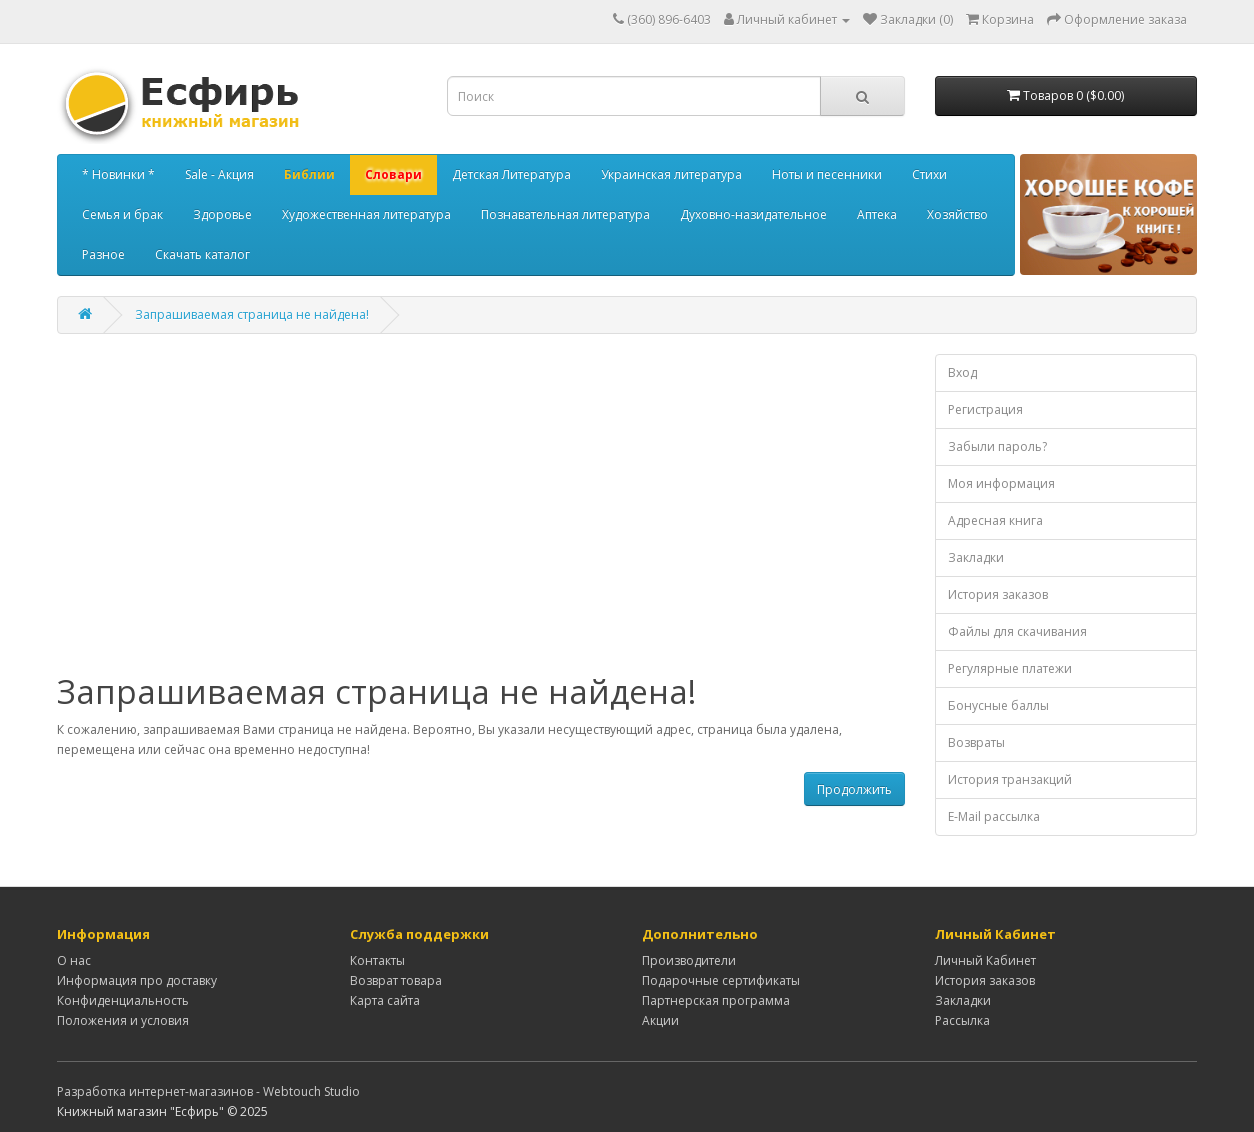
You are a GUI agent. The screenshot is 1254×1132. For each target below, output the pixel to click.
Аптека (877, 214)
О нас (74, 960)
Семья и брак (122, 214)
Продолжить (854, 789)
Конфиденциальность (123, 1000)
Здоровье (222, 214)
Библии (309, 174)
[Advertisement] (481, 514)
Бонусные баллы (998, 705)
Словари (393, 174)
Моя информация (1001, 483)
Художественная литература (366, 214)
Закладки (976, 557)
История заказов (998, 594)
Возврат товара (396, 980)
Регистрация (985, 409)
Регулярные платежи (1010, 668)
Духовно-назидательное (753, 214)
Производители (689, 960)
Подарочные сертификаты (721, 980)
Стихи (929, 174)
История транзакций (1010, 779)
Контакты (377, 960)
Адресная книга (995, 520)
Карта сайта (385, 1000)
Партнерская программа (716, 1000)
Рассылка (962, 1020)
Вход (962, 372)
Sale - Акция (219, 174)
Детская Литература (511, 174)
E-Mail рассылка (994, 816)
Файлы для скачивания (1017, 631)
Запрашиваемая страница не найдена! (252, 314)
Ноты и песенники (827, 174)
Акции (660, 1020)
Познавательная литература (565, 214)
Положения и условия (123, 1020)
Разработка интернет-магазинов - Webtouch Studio (208, 1091)
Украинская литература (671, 174)
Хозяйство (957, 214)
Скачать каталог (202, 254)
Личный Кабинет (985, 960)
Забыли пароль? (997, 446)
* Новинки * (118, 174)
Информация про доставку (137, 980)
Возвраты (976, 742)
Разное (103, 254)
